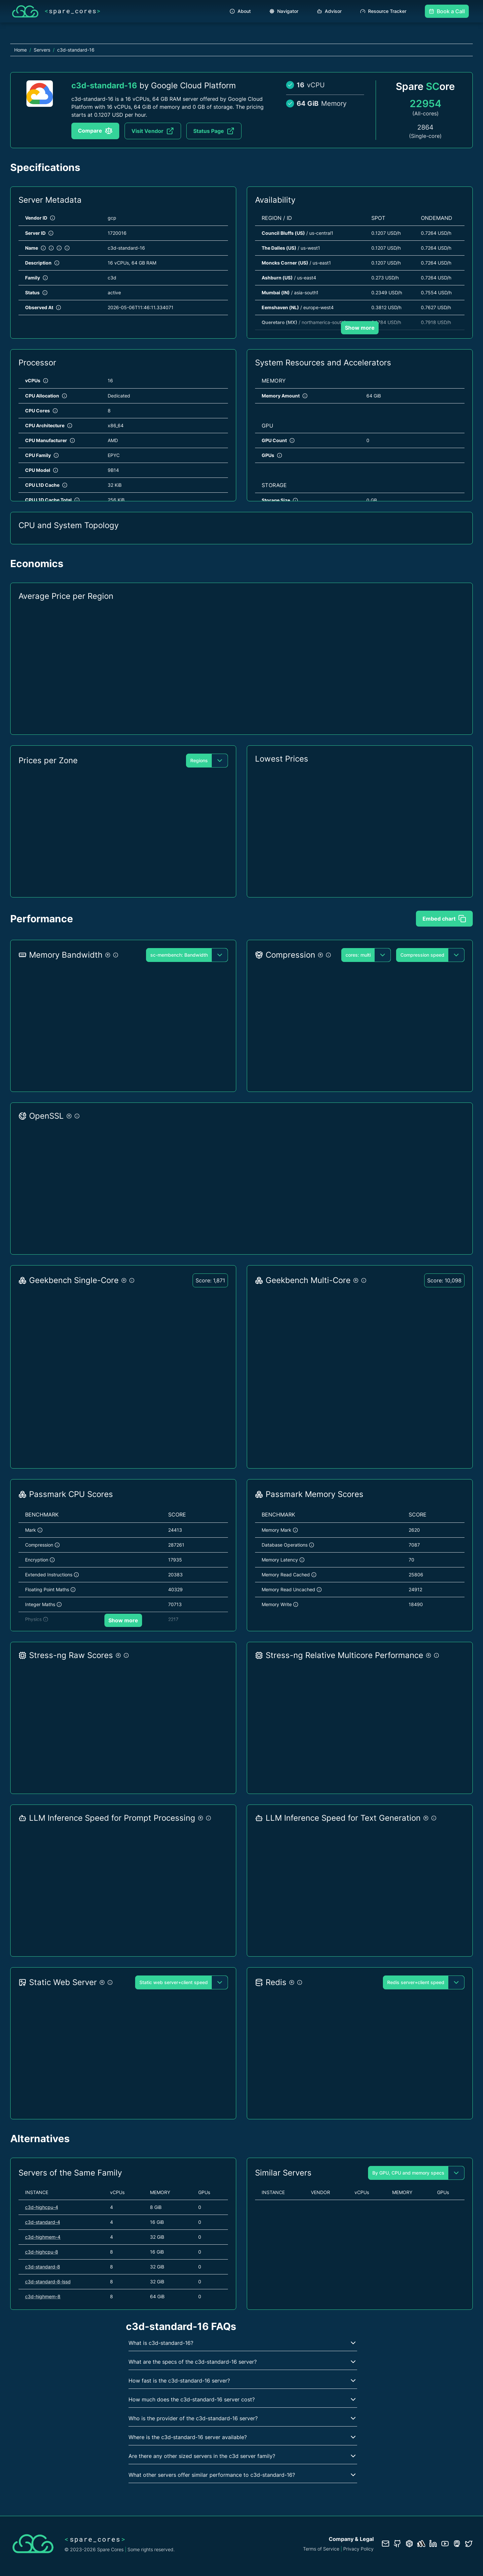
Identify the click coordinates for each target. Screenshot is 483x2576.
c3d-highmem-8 (42, 2296)
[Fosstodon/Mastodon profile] (457, 2544)
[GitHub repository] (397, 2544)
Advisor (329, 11)
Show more (360, 327)
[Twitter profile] (469, 2544)
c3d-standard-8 (42, 2266)
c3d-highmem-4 (42, 2237)
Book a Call (447, 11)
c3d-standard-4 (42, 2222)
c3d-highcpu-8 (41, 2252)
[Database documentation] (409, 2544)
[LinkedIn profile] (433, 2544)
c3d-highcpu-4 (41, 2207)
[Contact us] (386, 2544)
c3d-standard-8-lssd (48, 2281)
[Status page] (421, 2544)
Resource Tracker (383, 11)
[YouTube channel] (445, 2544)
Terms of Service (321, 2549)
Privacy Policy (358, 2549)
